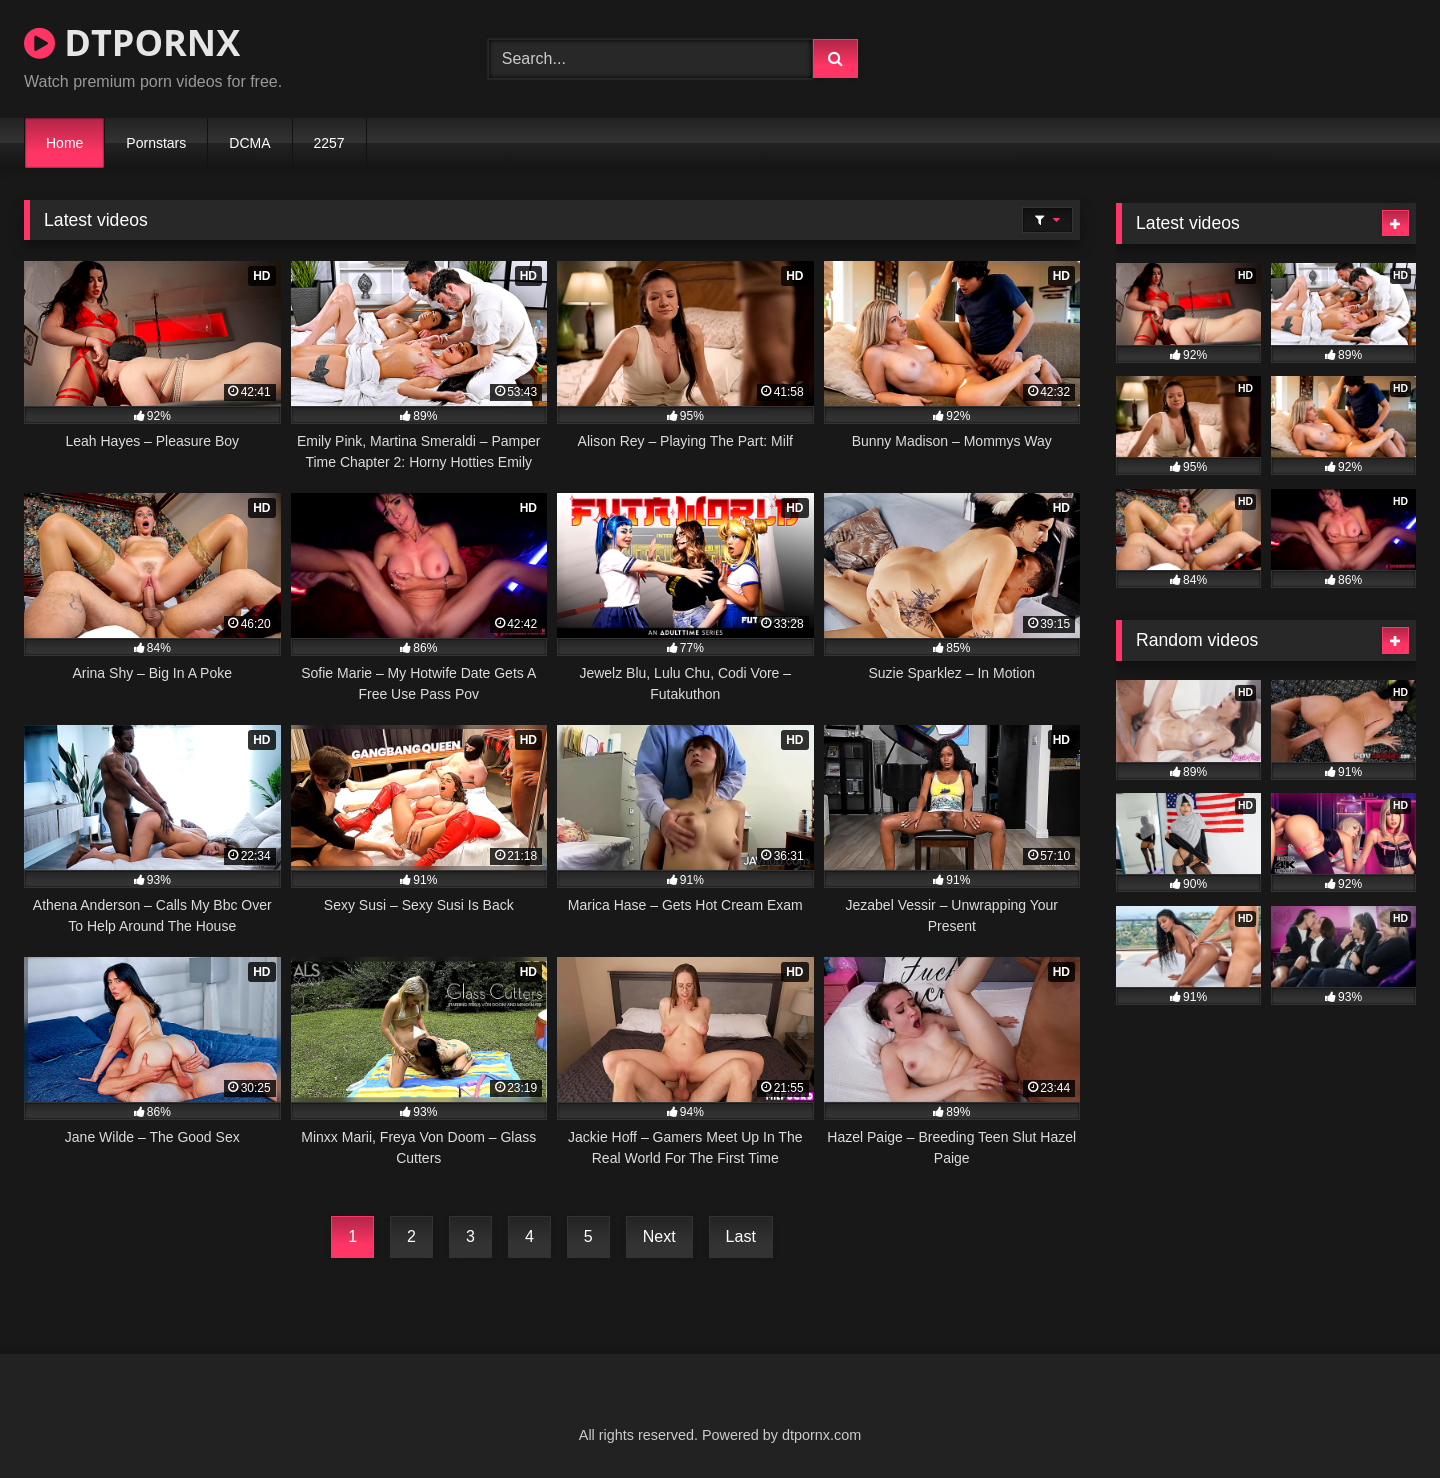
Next (659, 1236)
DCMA (249, 143)
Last (741, 1236)
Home (64, 143)
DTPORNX (132, 42)
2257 (329, 143)
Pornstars (156, 143)
